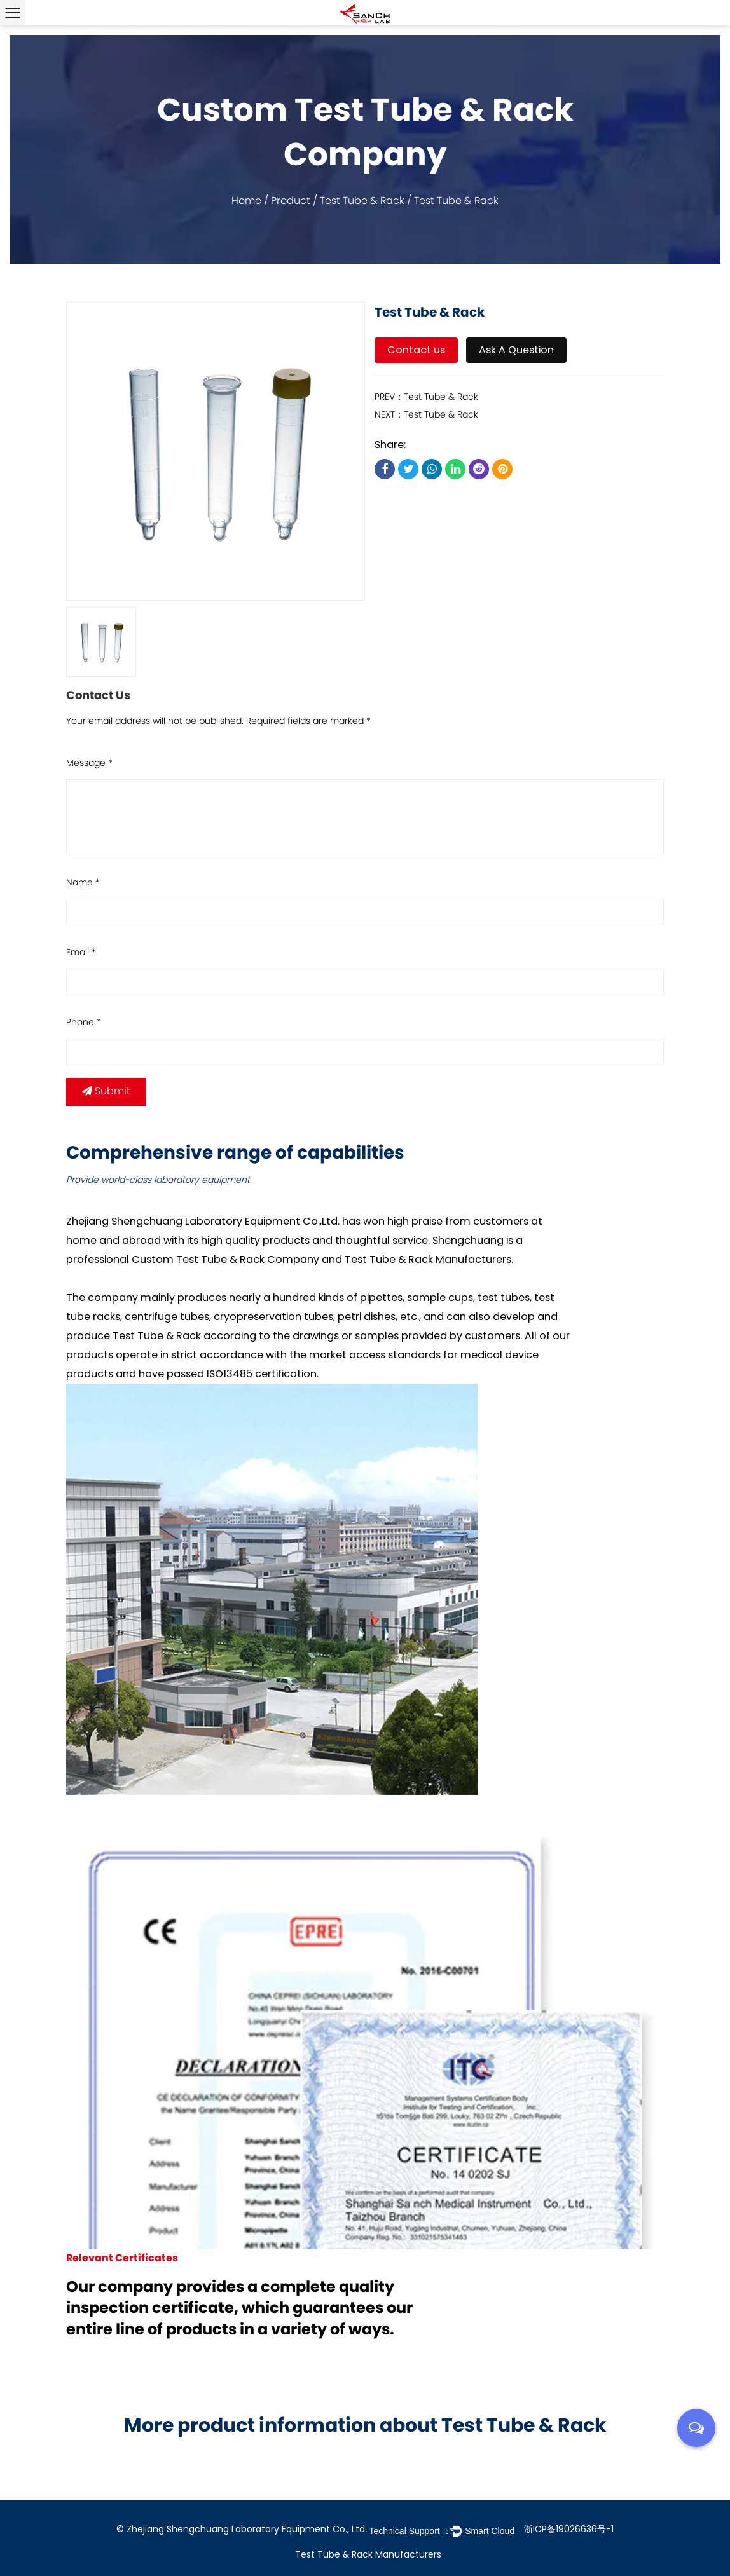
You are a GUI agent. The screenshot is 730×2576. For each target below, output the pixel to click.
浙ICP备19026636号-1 (569, 2529)
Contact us (416, 350)
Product (290, 201)
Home (246, 201)
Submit (106, 1092)
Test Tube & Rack (362, 201)
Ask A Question (516, 350)
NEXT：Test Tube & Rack (426, 415)
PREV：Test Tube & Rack (426, 397)
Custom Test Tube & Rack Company (225, 1259)
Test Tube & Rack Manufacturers (428, 1259)
